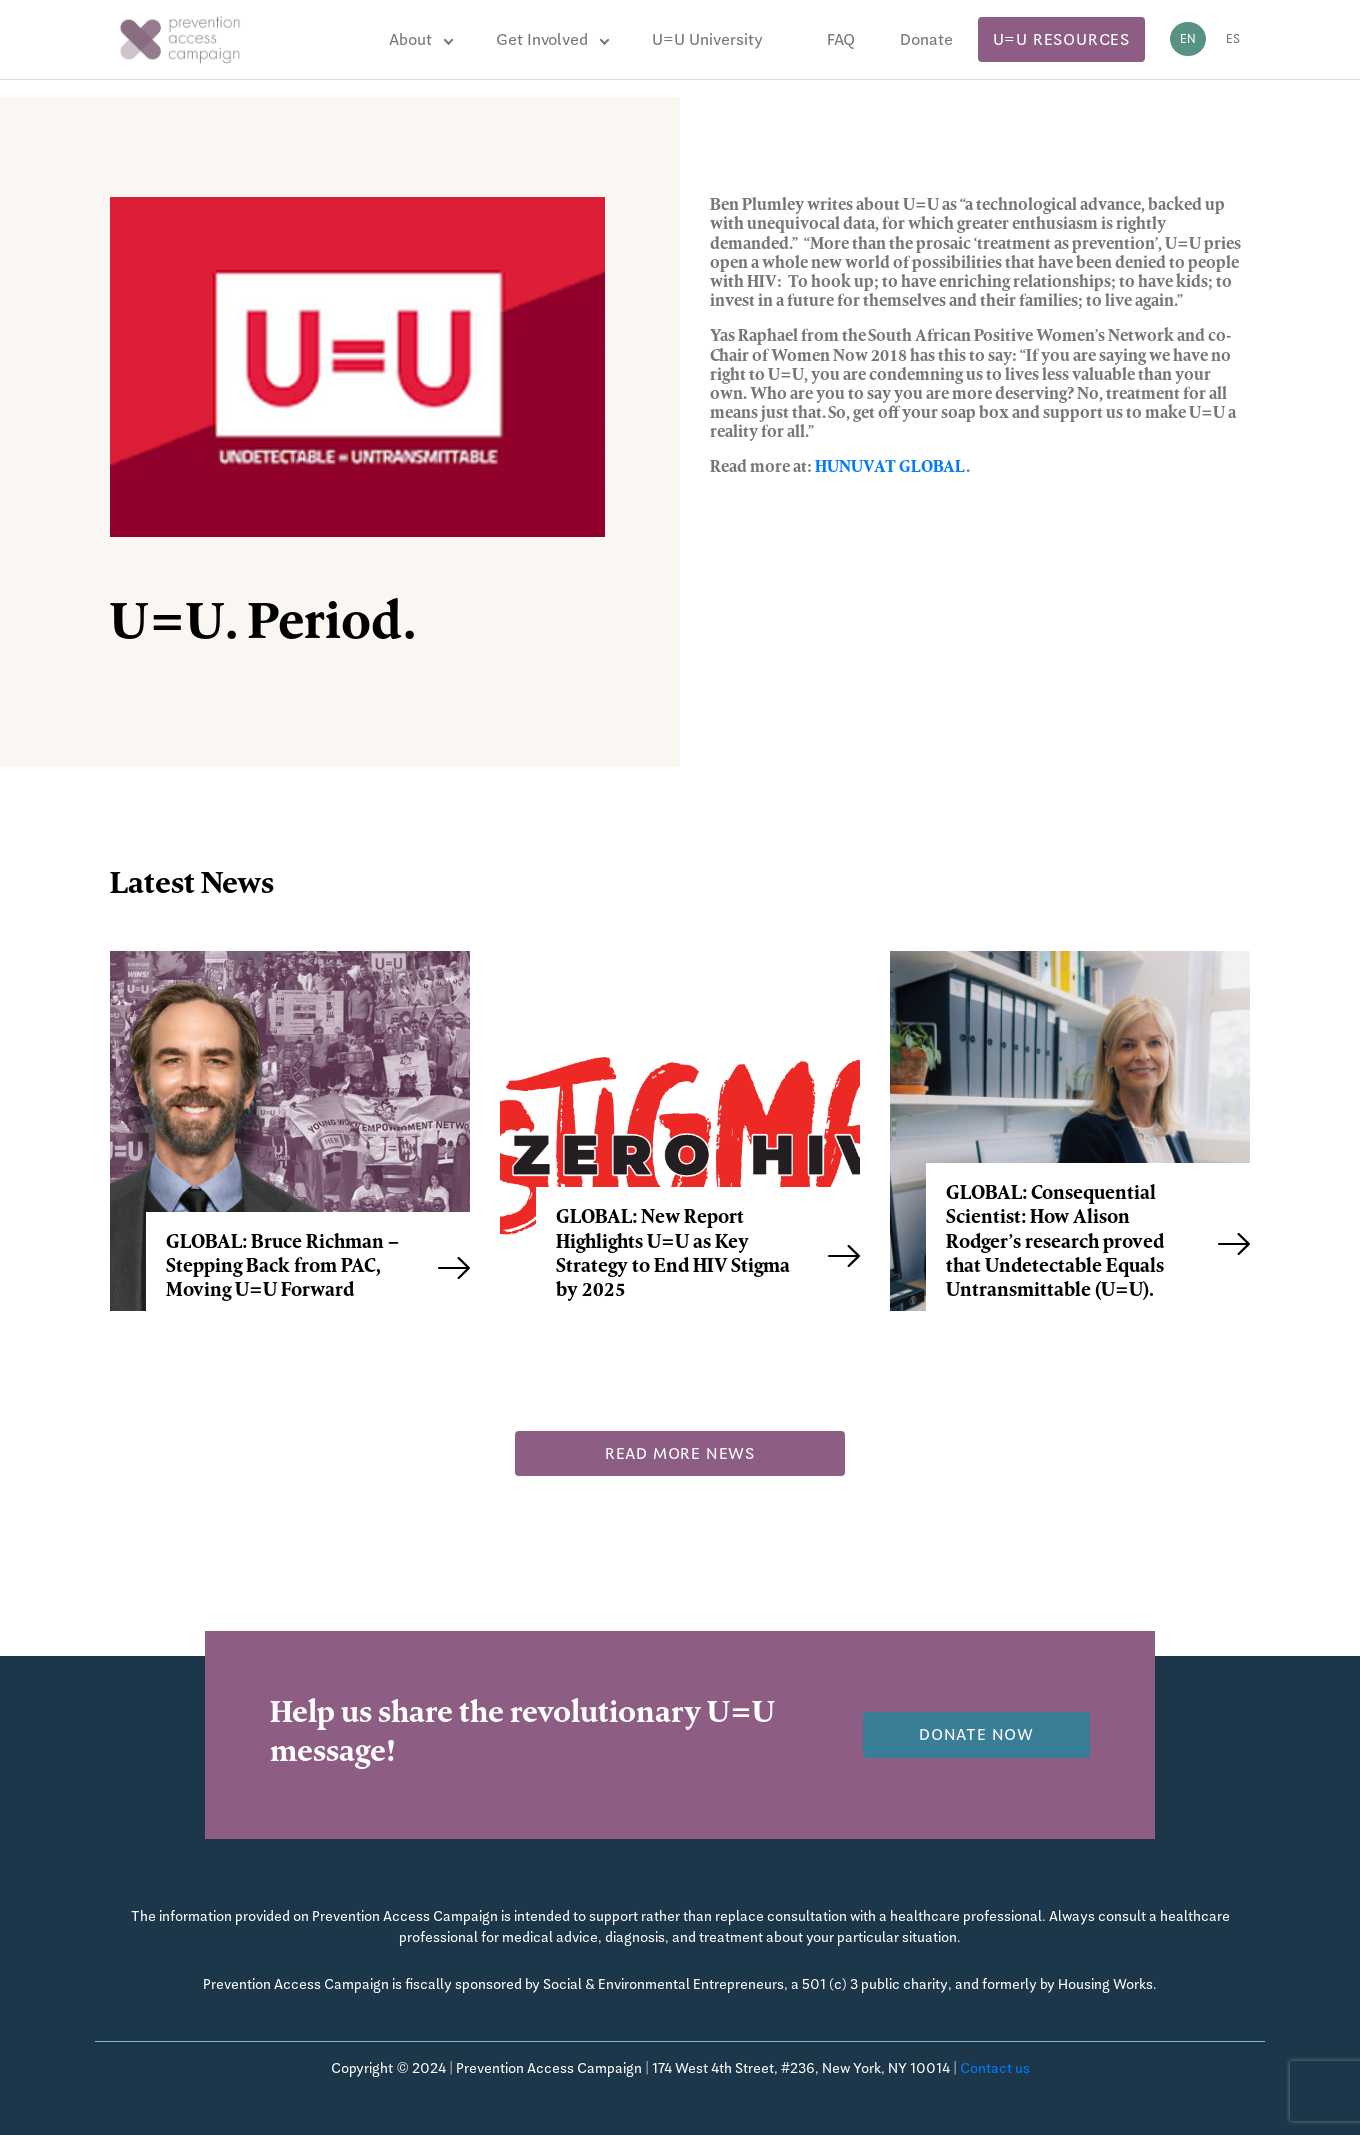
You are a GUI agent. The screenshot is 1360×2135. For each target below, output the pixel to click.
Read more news (680, 1453)
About (410, 39)
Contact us (995, 2068)
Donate (926, 39)
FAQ (841, 39)
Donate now (976, 1734)
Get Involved (542, 39)
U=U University (707, 39)
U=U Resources (1061, 39)
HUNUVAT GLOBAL (890, 468)
